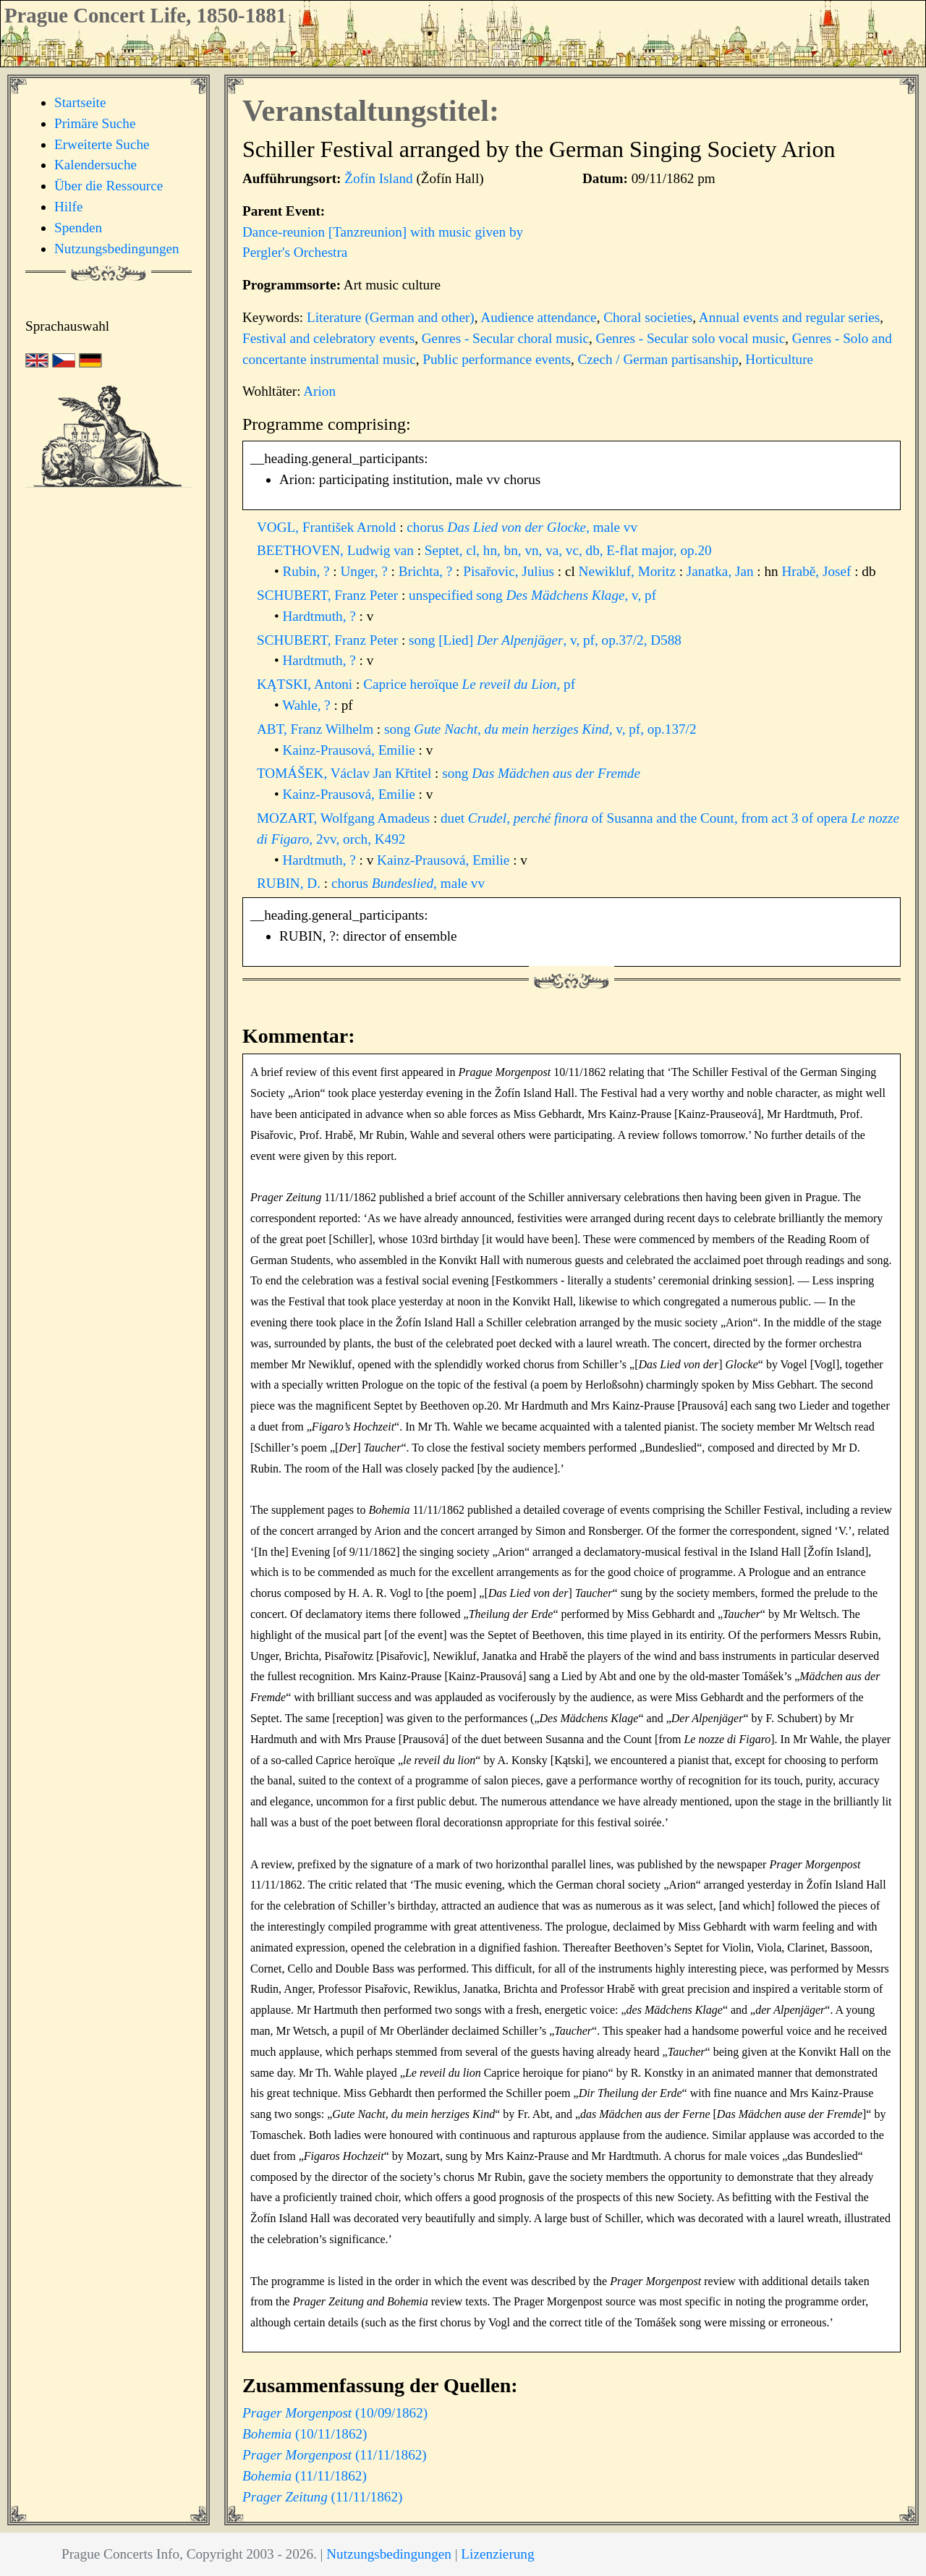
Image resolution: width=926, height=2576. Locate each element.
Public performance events (496, 359)
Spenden (78, 227)
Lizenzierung (497, 2554)
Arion (319, 391)
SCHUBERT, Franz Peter (329, 595)
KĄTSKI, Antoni (306, 684)
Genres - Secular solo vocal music (691, 338)
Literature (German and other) (391, 317)
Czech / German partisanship (658, 359)
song (541, 773)
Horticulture (779, 359)
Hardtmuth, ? (321, 616)
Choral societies (647, 317)
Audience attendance (538, 317)
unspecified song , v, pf (532, 595)
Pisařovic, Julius (510, 571)
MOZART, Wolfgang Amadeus (345, 818)
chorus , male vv (522, 527)
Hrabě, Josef (817, 571)
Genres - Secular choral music (505, 338)
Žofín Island (378, 178)
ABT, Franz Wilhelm (317, 729)
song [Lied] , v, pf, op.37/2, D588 (545, 640)
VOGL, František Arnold (328, 527)
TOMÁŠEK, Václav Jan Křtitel (346, 773)
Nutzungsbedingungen (116, 248)
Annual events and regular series (789, 317)
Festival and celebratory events (328, 338)
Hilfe (68, 206)
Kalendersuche (95, 164)
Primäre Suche (94, 123)
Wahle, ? (308, 705)
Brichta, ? (427, 571)
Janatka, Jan (722, 571)
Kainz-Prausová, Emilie (351, 750)
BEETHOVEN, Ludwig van (337, 550)
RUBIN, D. (290, 883)
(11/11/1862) (334, 2454)
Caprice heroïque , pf (469, 684)
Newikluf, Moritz (629, 571)
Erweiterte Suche (102, 144)
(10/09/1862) (335, 2412)
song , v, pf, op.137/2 (540, 729)
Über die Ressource (108, 185)
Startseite (80, 102)
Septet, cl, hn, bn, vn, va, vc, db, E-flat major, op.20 (568, 550)
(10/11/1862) (305, 2433)
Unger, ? (365, 571)
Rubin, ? (308, 571)
